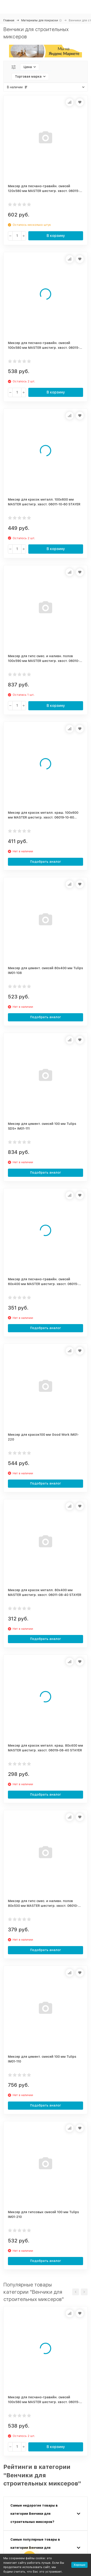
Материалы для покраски (39, 20)
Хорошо (79, 2564)
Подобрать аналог (45, 861)
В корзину (56, 236)
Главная (8, 20)
